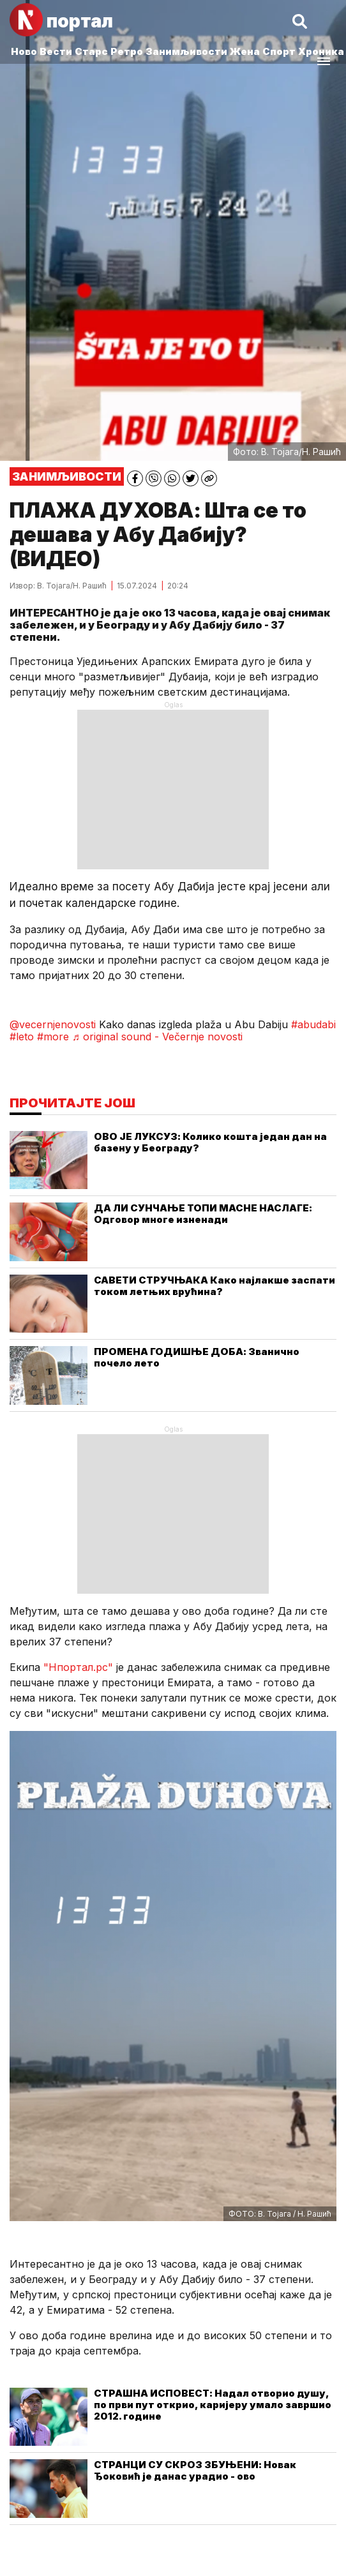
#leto (22, 1036)
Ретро (126, 51)
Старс (91, 51)
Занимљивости (186, 51)
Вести (56, 51)
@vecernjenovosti (53, 1024)
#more (53, 1036)
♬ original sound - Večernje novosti (157, 1036)
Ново (24, 51)
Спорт (279, 51)
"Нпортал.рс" (78, 1667)
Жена (245, 51)
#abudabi (313, 1024)
